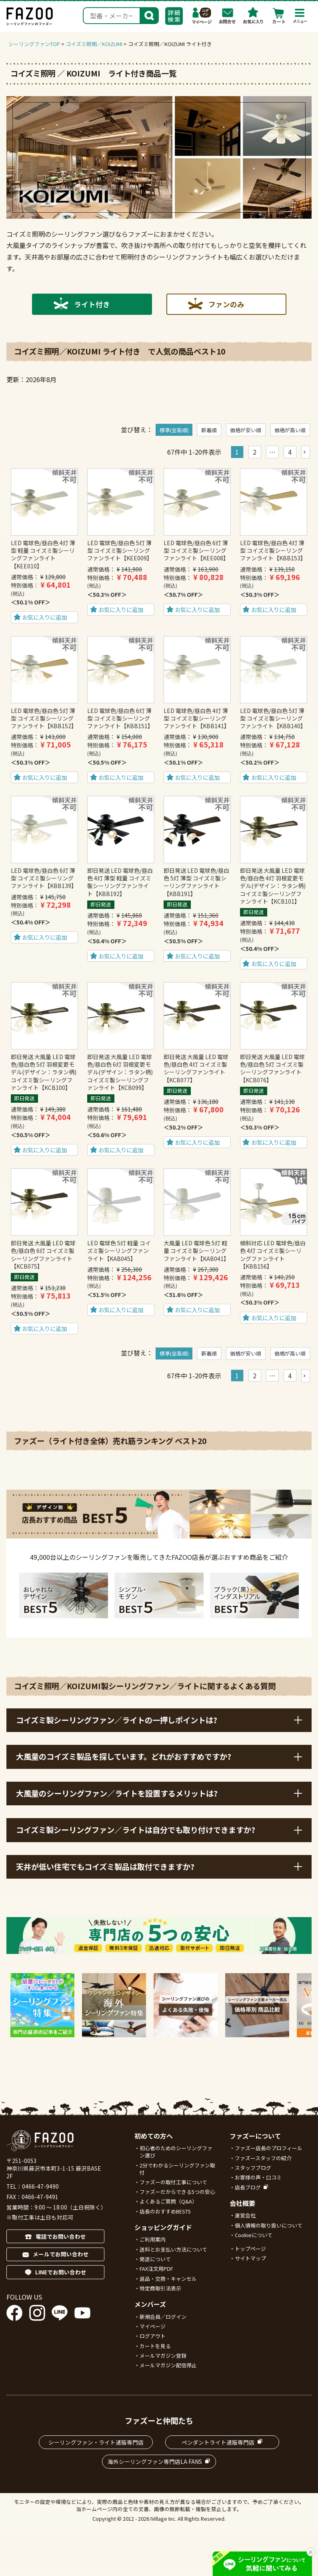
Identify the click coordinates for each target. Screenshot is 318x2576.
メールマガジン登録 (163, 2355)
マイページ (202, 15)
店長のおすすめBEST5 (165, 2211)
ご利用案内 (153, 2239)
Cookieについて (253, 2235)
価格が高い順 (290, 430)
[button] (305, 452)
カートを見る (155, 2346)
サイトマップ (250, 2258)
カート (279, 15)
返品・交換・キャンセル (168, 2278)
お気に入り (253, 15)
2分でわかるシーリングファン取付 (177, 2168)
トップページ (250, 2248)
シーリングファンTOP (34, 44)
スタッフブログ (253, 2167)
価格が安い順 (245, 430)
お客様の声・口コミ (258, 2177)
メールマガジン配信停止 (168, 2365)
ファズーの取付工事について (173, 2182)
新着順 (209, 430)
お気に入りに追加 (44, 617)
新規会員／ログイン (163, 2316)
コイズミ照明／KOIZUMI (94, 44)
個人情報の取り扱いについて (268, 2225)
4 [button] (290, 452)
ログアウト (153, 2336)
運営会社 (245, 2215)
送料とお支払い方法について (173, 2249)
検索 (149, 15)
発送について (155, 2259)
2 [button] (254, 452)
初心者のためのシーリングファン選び (176, 2151)
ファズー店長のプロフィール (268, 2148)
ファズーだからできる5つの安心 (177, 2191)
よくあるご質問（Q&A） (168, 2201)
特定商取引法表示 (160, 2288)
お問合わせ (228, 15)
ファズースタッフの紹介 (263, 2158)
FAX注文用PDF (156, 2268)
